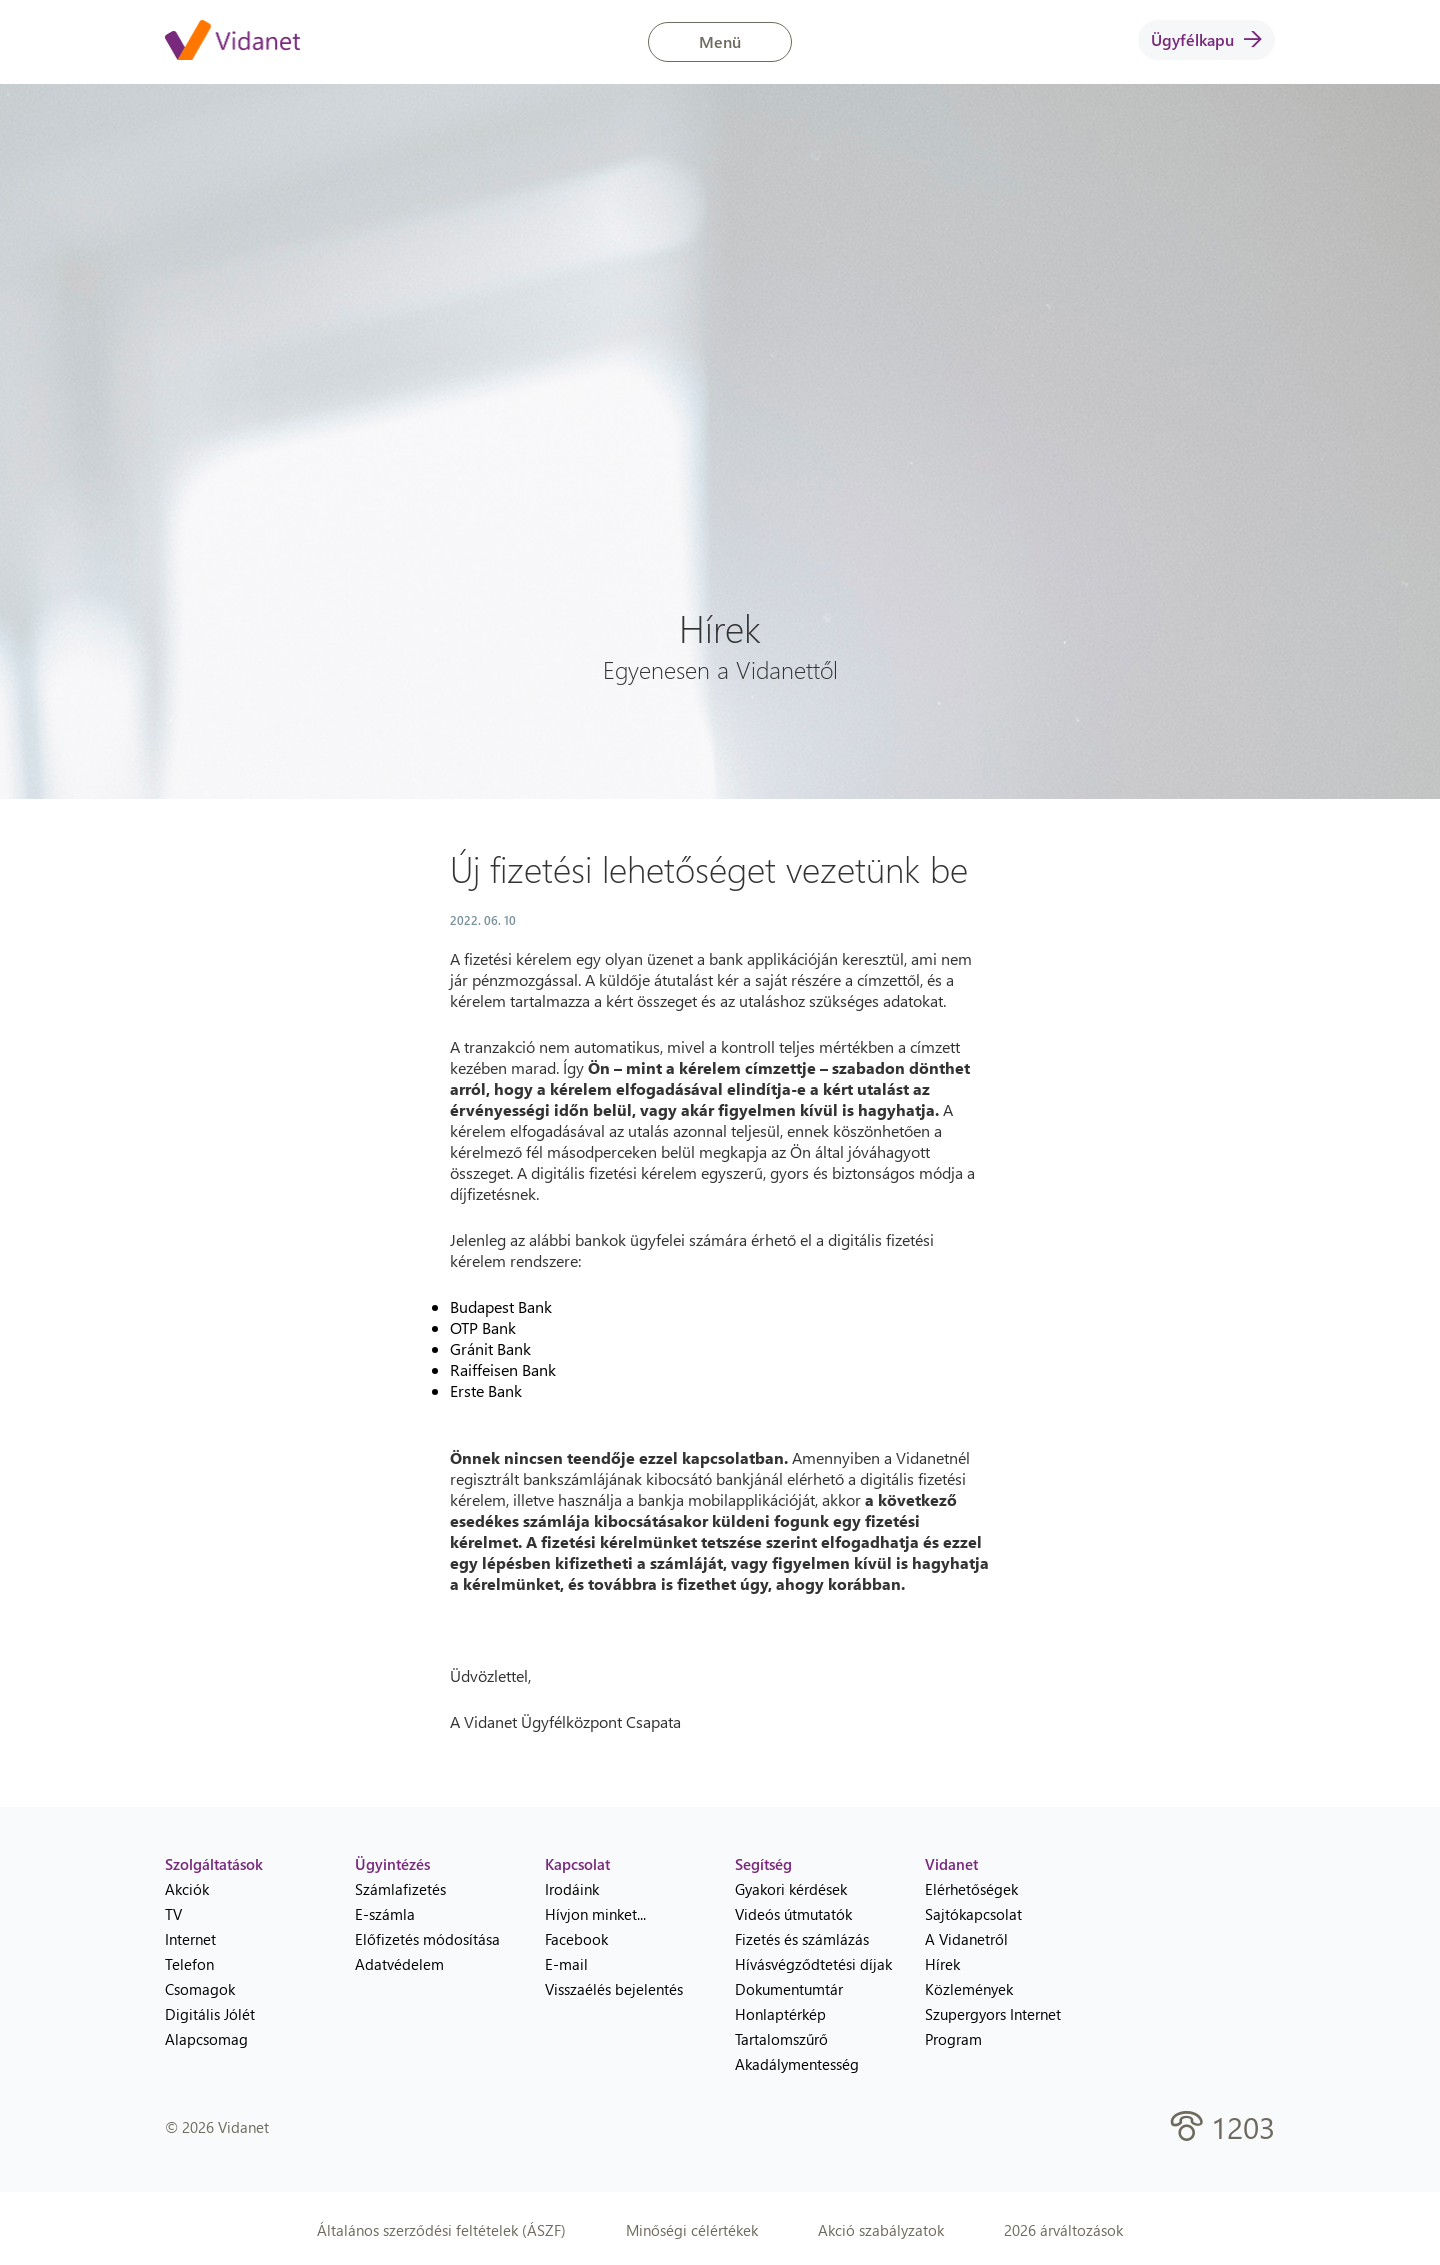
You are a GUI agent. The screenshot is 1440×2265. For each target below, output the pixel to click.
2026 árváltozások (1063, 2230)
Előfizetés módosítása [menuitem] (427, 1939)
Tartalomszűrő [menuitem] (781, 2039)
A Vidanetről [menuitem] (966, 1939)
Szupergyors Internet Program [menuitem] (993, 2026)
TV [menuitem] (173, 1914)
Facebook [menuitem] (576, 1939)
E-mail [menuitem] (566, 1964)
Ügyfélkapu (1206, 39)
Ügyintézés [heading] (392, 1864)
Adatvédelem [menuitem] (399, 1964)
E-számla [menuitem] (385, 1914)
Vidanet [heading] (951, 1864)
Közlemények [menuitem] (969, 1989)
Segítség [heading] (763, 1864)
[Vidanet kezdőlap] (232, 42)
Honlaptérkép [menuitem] (780, 2014)
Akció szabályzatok (881, 2230)
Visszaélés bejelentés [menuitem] (614, 1989)
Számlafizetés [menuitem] (400, 1889)
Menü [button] (720, 41)
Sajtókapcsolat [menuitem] (973, 1914)
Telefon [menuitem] (189, 1964)
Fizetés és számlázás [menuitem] (802, 1939)
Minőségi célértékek (692, 2230)
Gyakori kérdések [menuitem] (791, 1889)
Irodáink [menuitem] (572, 1889)
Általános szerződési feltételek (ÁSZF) (441, 2230)
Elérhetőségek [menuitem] (971, 1889)
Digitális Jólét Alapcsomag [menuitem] (210, 2026)
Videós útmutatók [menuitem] (793, 1914)
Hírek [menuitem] (942, 1964)
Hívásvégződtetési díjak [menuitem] (813, 1964)
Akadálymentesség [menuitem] (797, 2064)
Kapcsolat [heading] (577, 1864)
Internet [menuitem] (190, 1939)
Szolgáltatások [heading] (214, 1864)
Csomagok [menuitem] (200, 1989)
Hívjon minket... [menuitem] (595, 1914)
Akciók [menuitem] (187, 1889)
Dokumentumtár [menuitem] (789, 1989)
